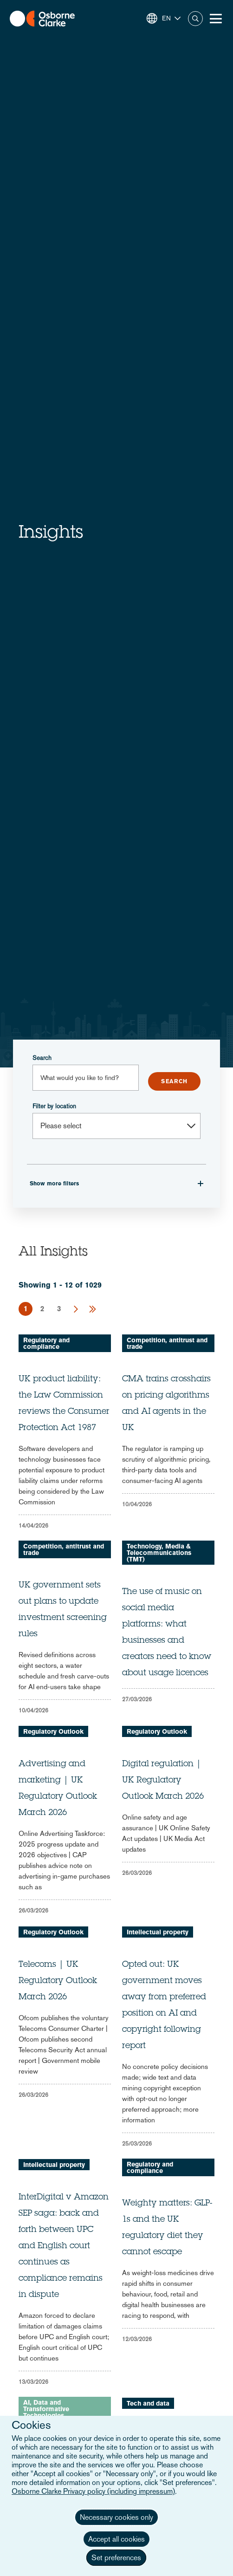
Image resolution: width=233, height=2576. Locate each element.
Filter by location (54, 1106)
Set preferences (116, 2557)
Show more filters (54, 1183)
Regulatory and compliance (46, 1343)
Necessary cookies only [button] (116, 2517)
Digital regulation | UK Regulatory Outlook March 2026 (163, 1780)
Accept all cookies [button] (116, 2539)
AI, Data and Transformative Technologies (46, 2409)
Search (42, 1057)
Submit (174, 1081)
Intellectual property (157, 1932)
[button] (164, 18)
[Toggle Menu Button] (215, 18)
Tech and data (148, 2403)
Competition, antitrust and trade (167, 1343)
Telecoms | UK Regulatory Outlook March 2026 (58, 1981)
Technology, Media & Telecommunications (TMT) (159, 1552)
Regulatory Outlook (53, 1731)
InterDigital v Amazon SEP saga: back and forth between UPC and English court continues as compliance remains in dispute (64, 2246)
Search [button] (195, 18)
